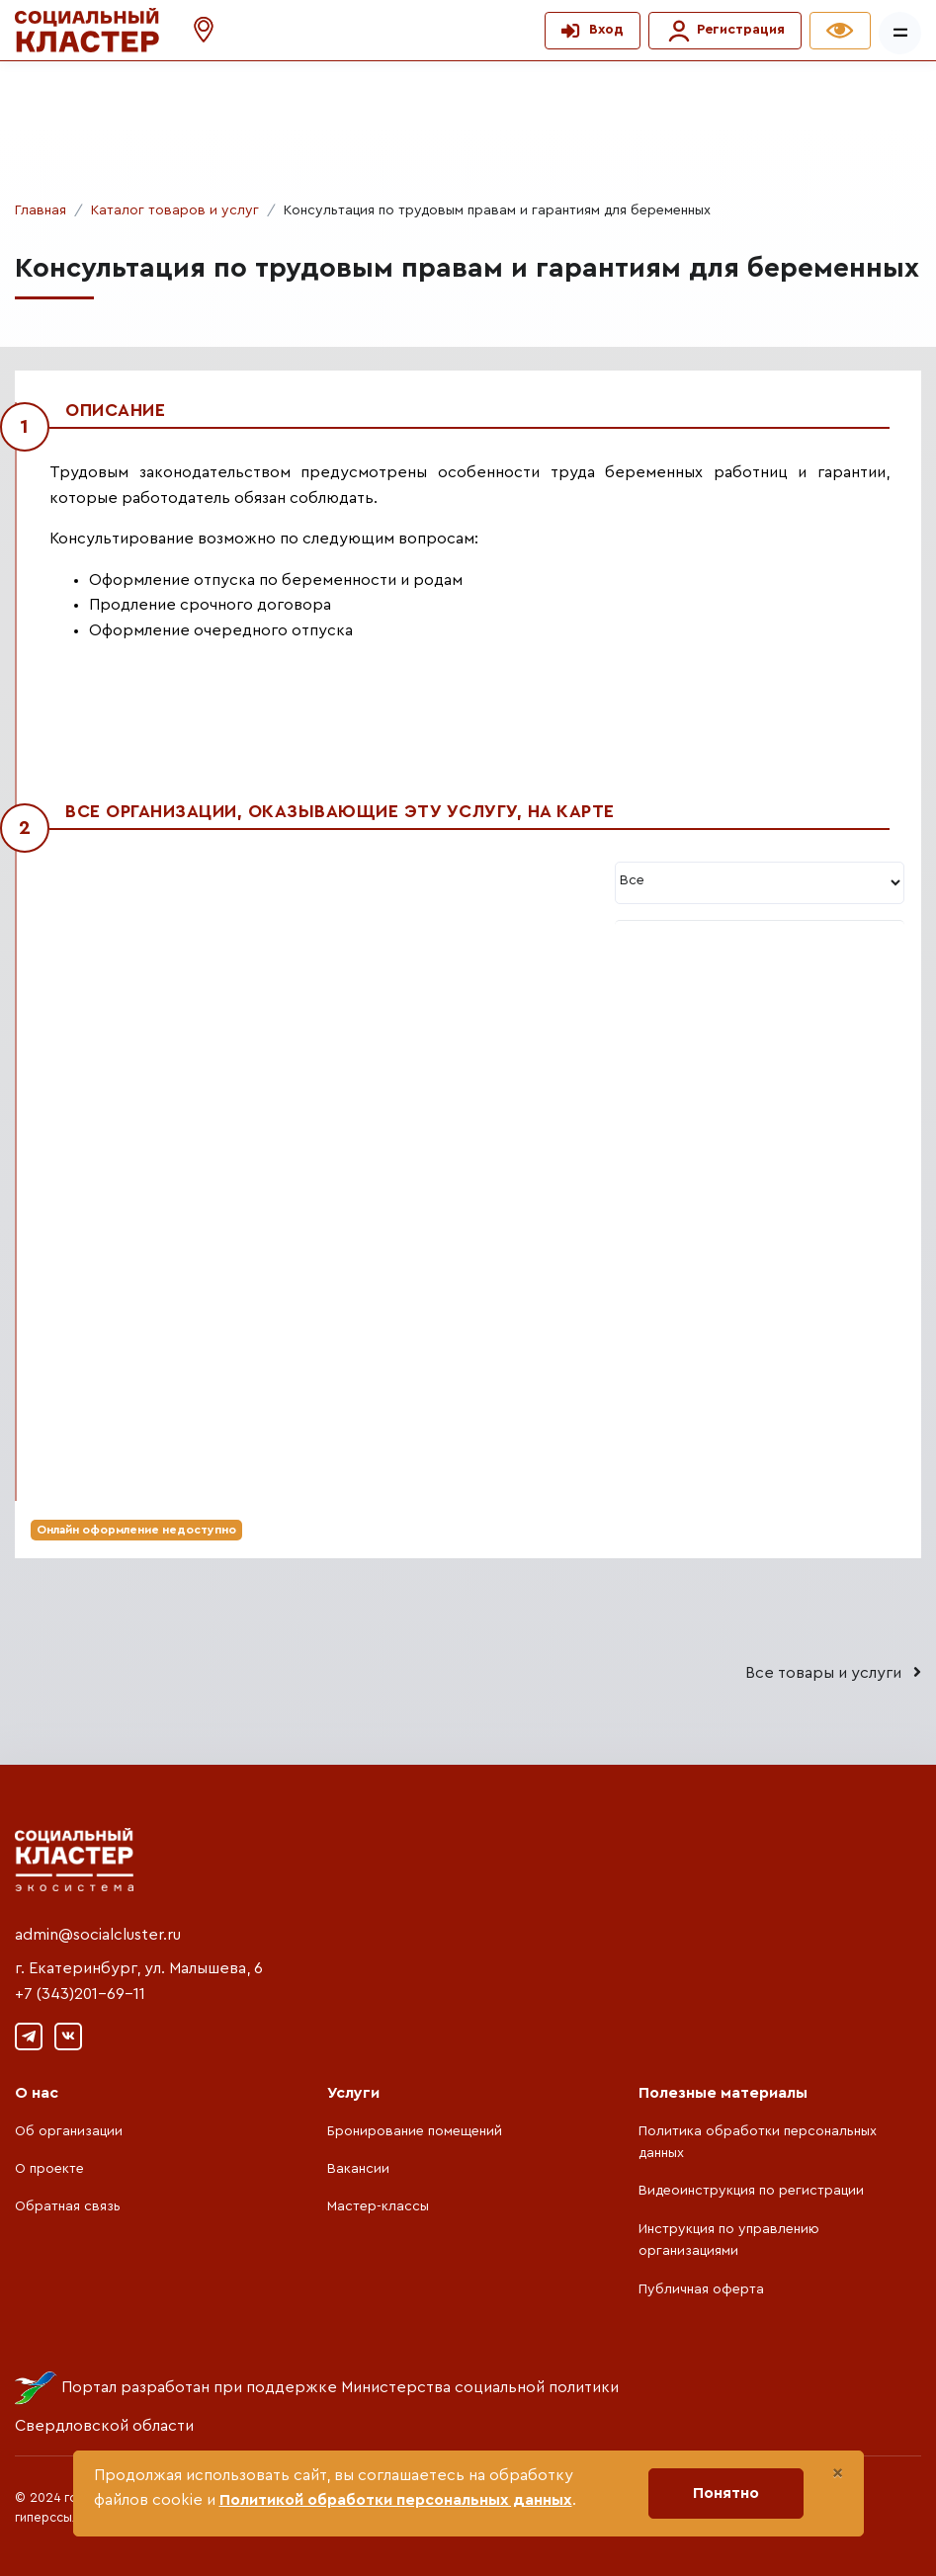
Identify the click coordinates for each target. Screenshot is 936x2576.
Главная (40, 210)
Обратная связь (68, 2206)
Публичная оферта (701, 2289)
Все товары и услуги (833, 1672)
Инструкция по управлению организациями (728, 2240)
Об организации (69, 2131)
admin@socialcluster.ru (98, 1935)
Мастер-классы (378, 2206)
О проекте (49, 2169)
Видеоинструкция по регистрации (751, 2191)
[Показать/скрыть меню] (900, 33)
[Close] (837, 2473)
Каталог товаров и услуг (175, 210)
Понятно (726, 2493)
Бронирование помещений (414, 2131)
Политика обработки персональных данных (757, 2142)
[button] (193, 30)
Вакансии (358, 2169)
